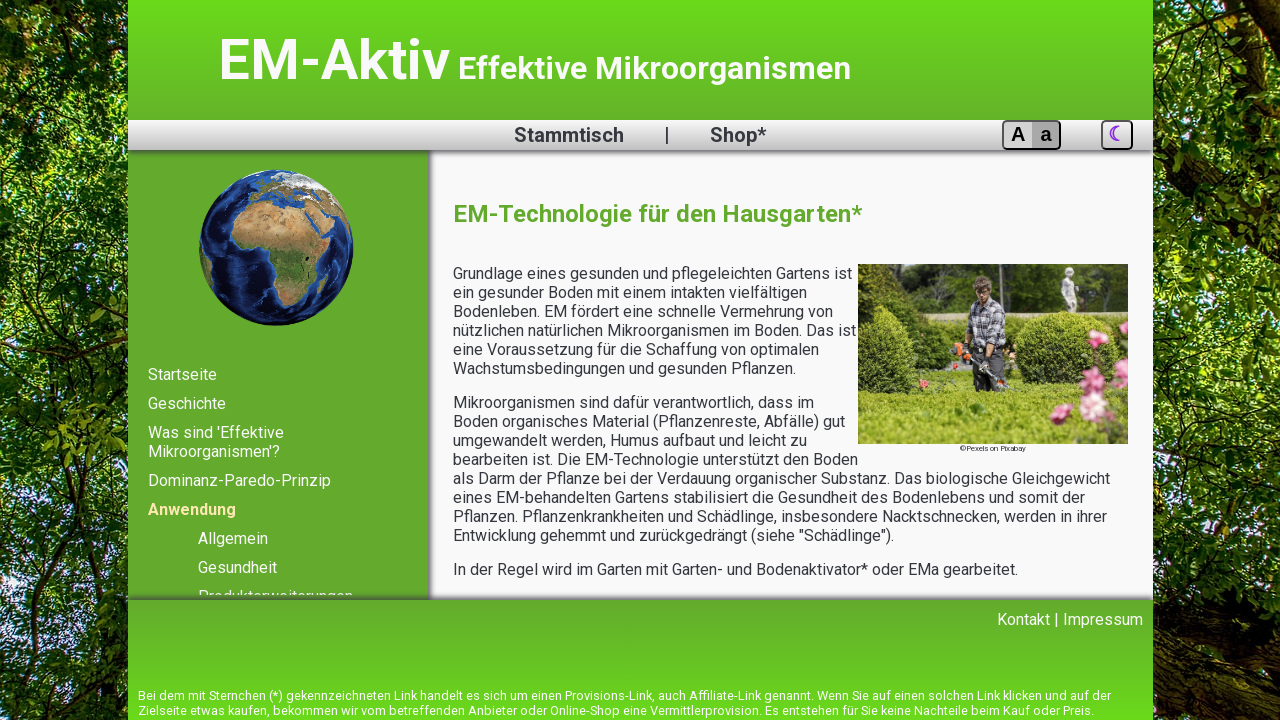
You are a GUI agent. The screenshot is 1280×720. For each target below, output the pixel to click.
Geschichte (188, 401)
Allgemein (233, 531)
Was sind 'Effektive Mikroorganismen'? (215, 438)
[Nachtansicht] (1117, 135)
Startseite (182, 373)
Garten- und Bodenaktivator (776, 554)
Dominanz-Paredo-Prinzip (239, 475)
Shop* (740, 135)
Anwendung (194, 503)
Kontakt (1023, 618)
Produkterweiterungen (276, 587)
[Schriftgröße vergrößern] (1031, 135)
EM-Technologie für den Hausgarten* (663, 213)
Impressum (1102, 618)
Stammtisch (568, 135)
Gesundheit (239, 559)
